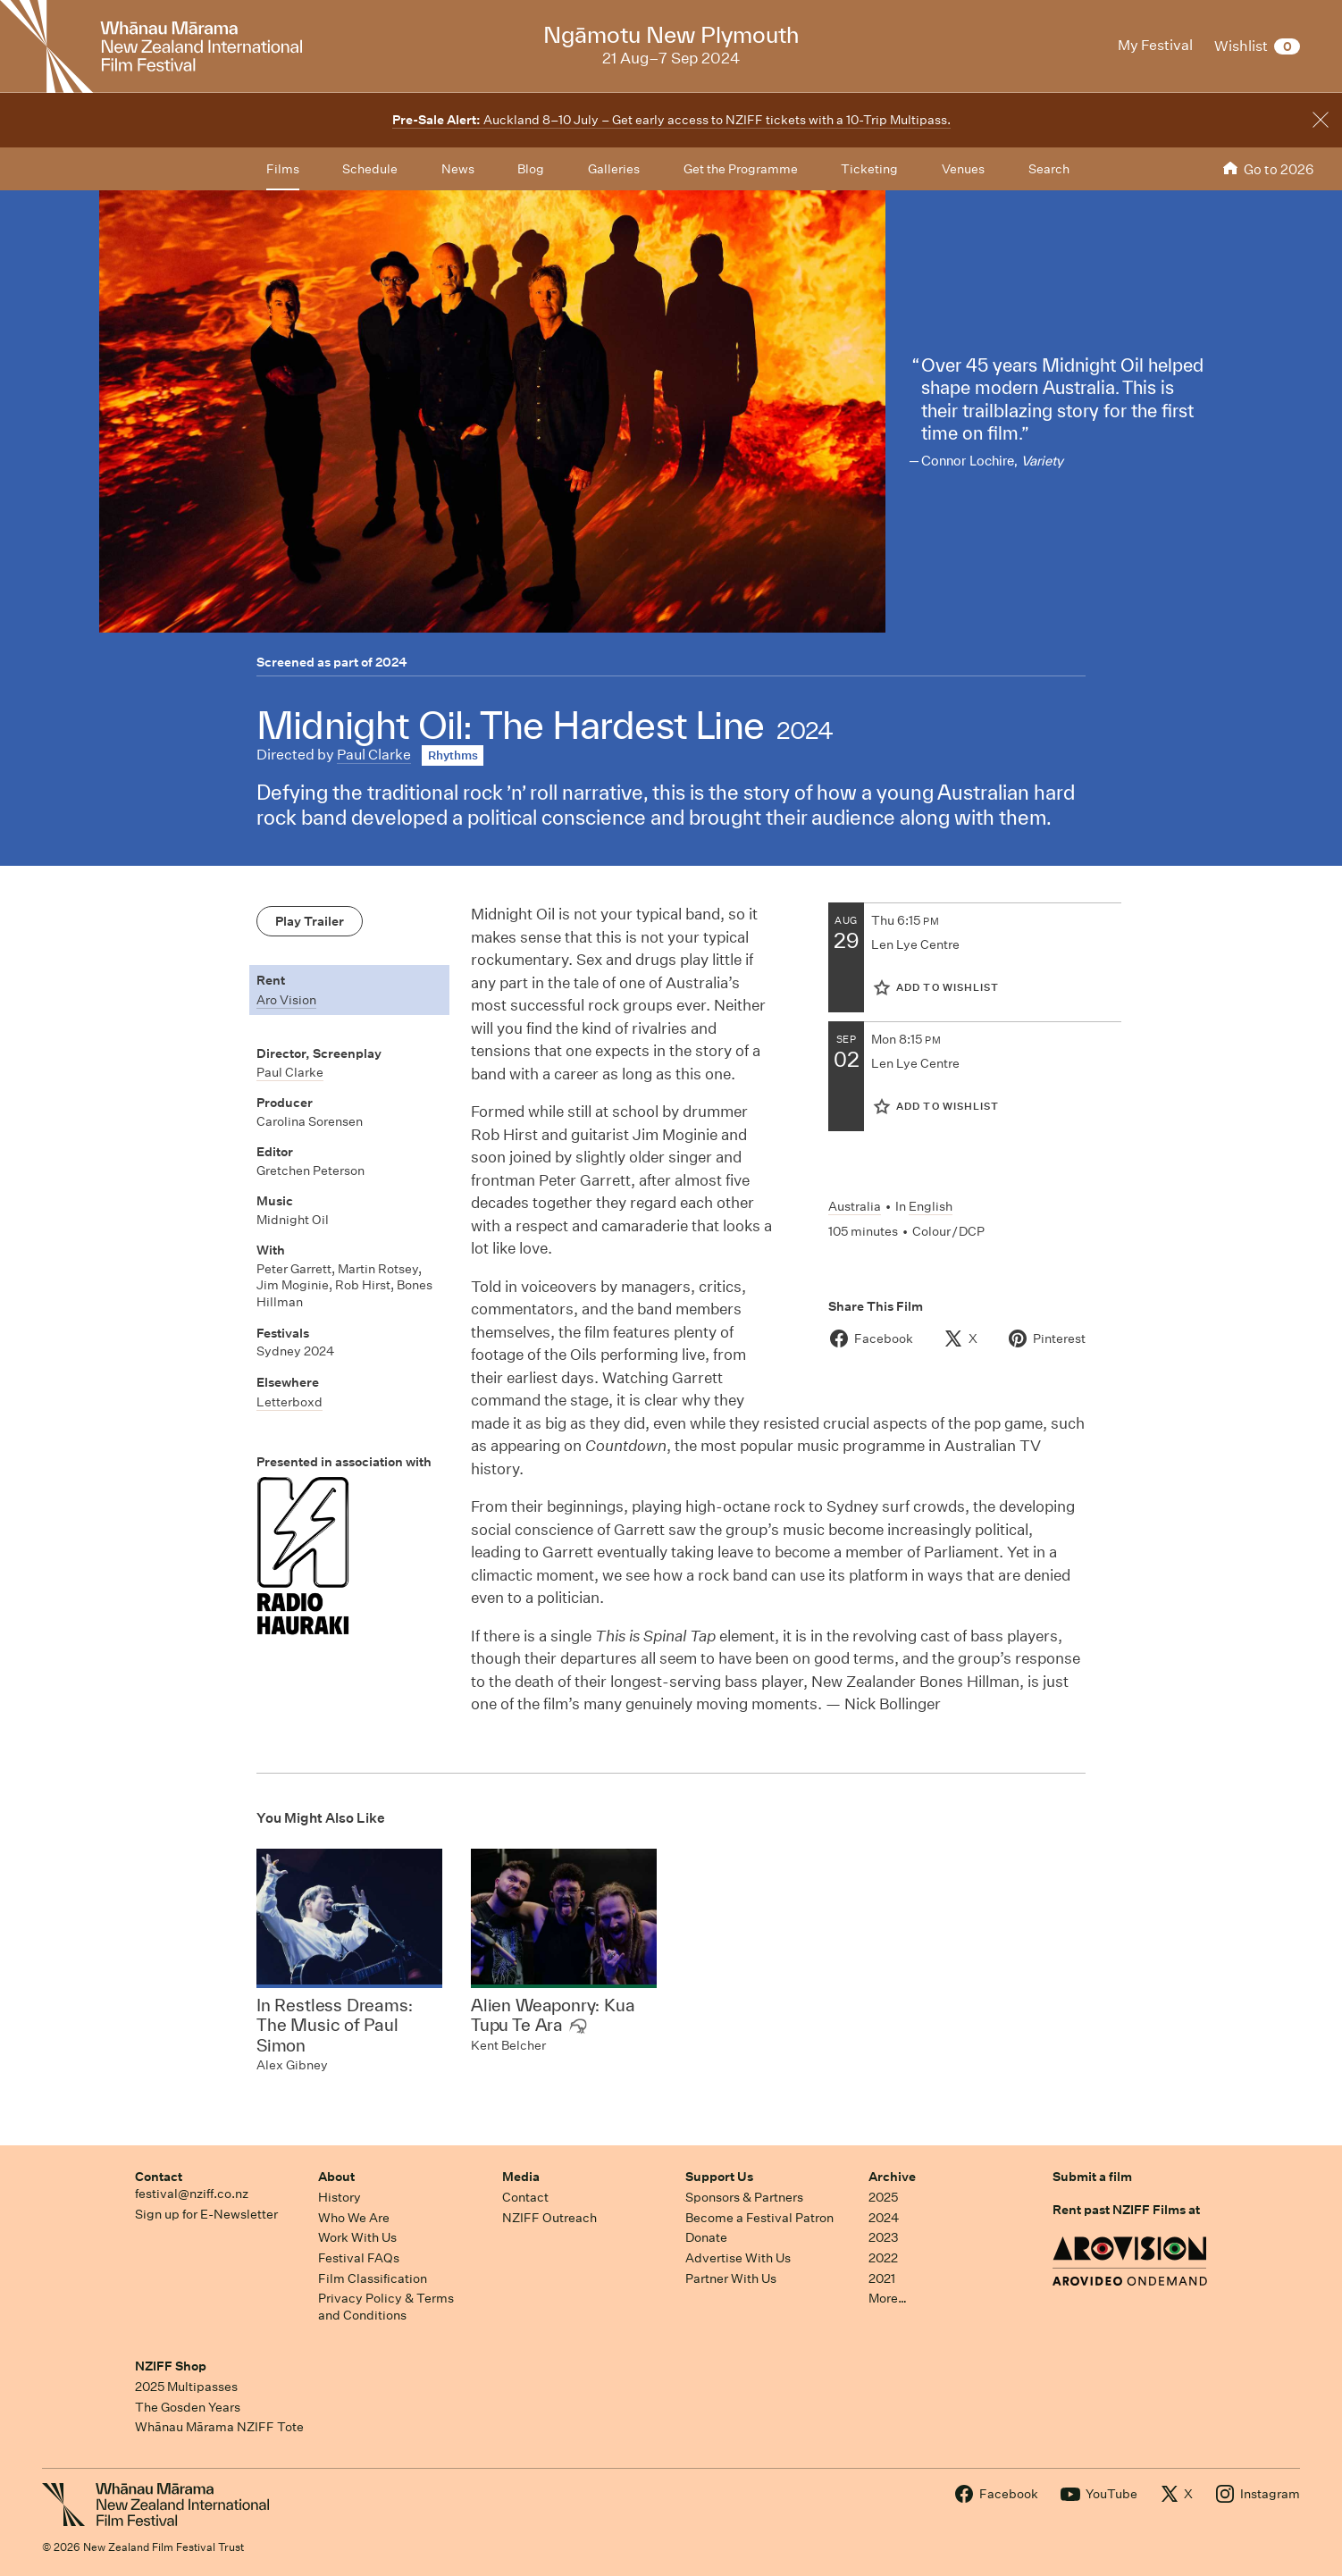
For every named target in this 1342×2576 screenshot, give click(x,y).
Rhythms (453, 755)
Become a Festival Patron (759, 2218)
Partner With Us (730, 2278)
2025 (883, 2197)
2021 (881, 2278)
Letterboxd (289, 1402)
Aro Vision (286, 1000)
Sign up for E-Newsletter (206, 2214)
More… (887, 2298)
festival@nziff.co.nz (191, 2194)
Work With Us (357, 2237)
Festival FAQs (358, 2258)
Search (1048, 169)
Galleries (614, 169)
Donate (706, 2237)
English (930, 1206)
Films (282, 169)
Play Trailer (309, 921)
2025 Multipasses (186, 2387)
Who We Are (354, 2218)
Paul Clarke (374, 754)
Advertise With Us (738, 2258)
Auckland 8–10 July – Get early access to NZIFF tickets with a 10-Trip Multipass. (671, 120)
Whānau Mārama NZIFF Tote (219, 2427)
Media (521, 2177)
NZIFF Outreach (549, 2218)
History (339, 2197)
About (336, 2177)
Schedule (370, 169)
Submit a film (1092, 2177)
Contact (158, 2177)
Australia (854, 1206)
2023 (883, 2237)
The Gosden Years (187, 2407)
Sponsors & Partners (744, 2197)
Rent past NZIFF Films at (1126, 2210)
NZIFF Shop (170, 2366)
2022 (883, 2258)
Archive (892, 2177)
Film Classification (372, 2278)
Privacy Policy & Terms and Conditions (386, 2306)
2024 (391, 662)
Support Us (719, 2177)
